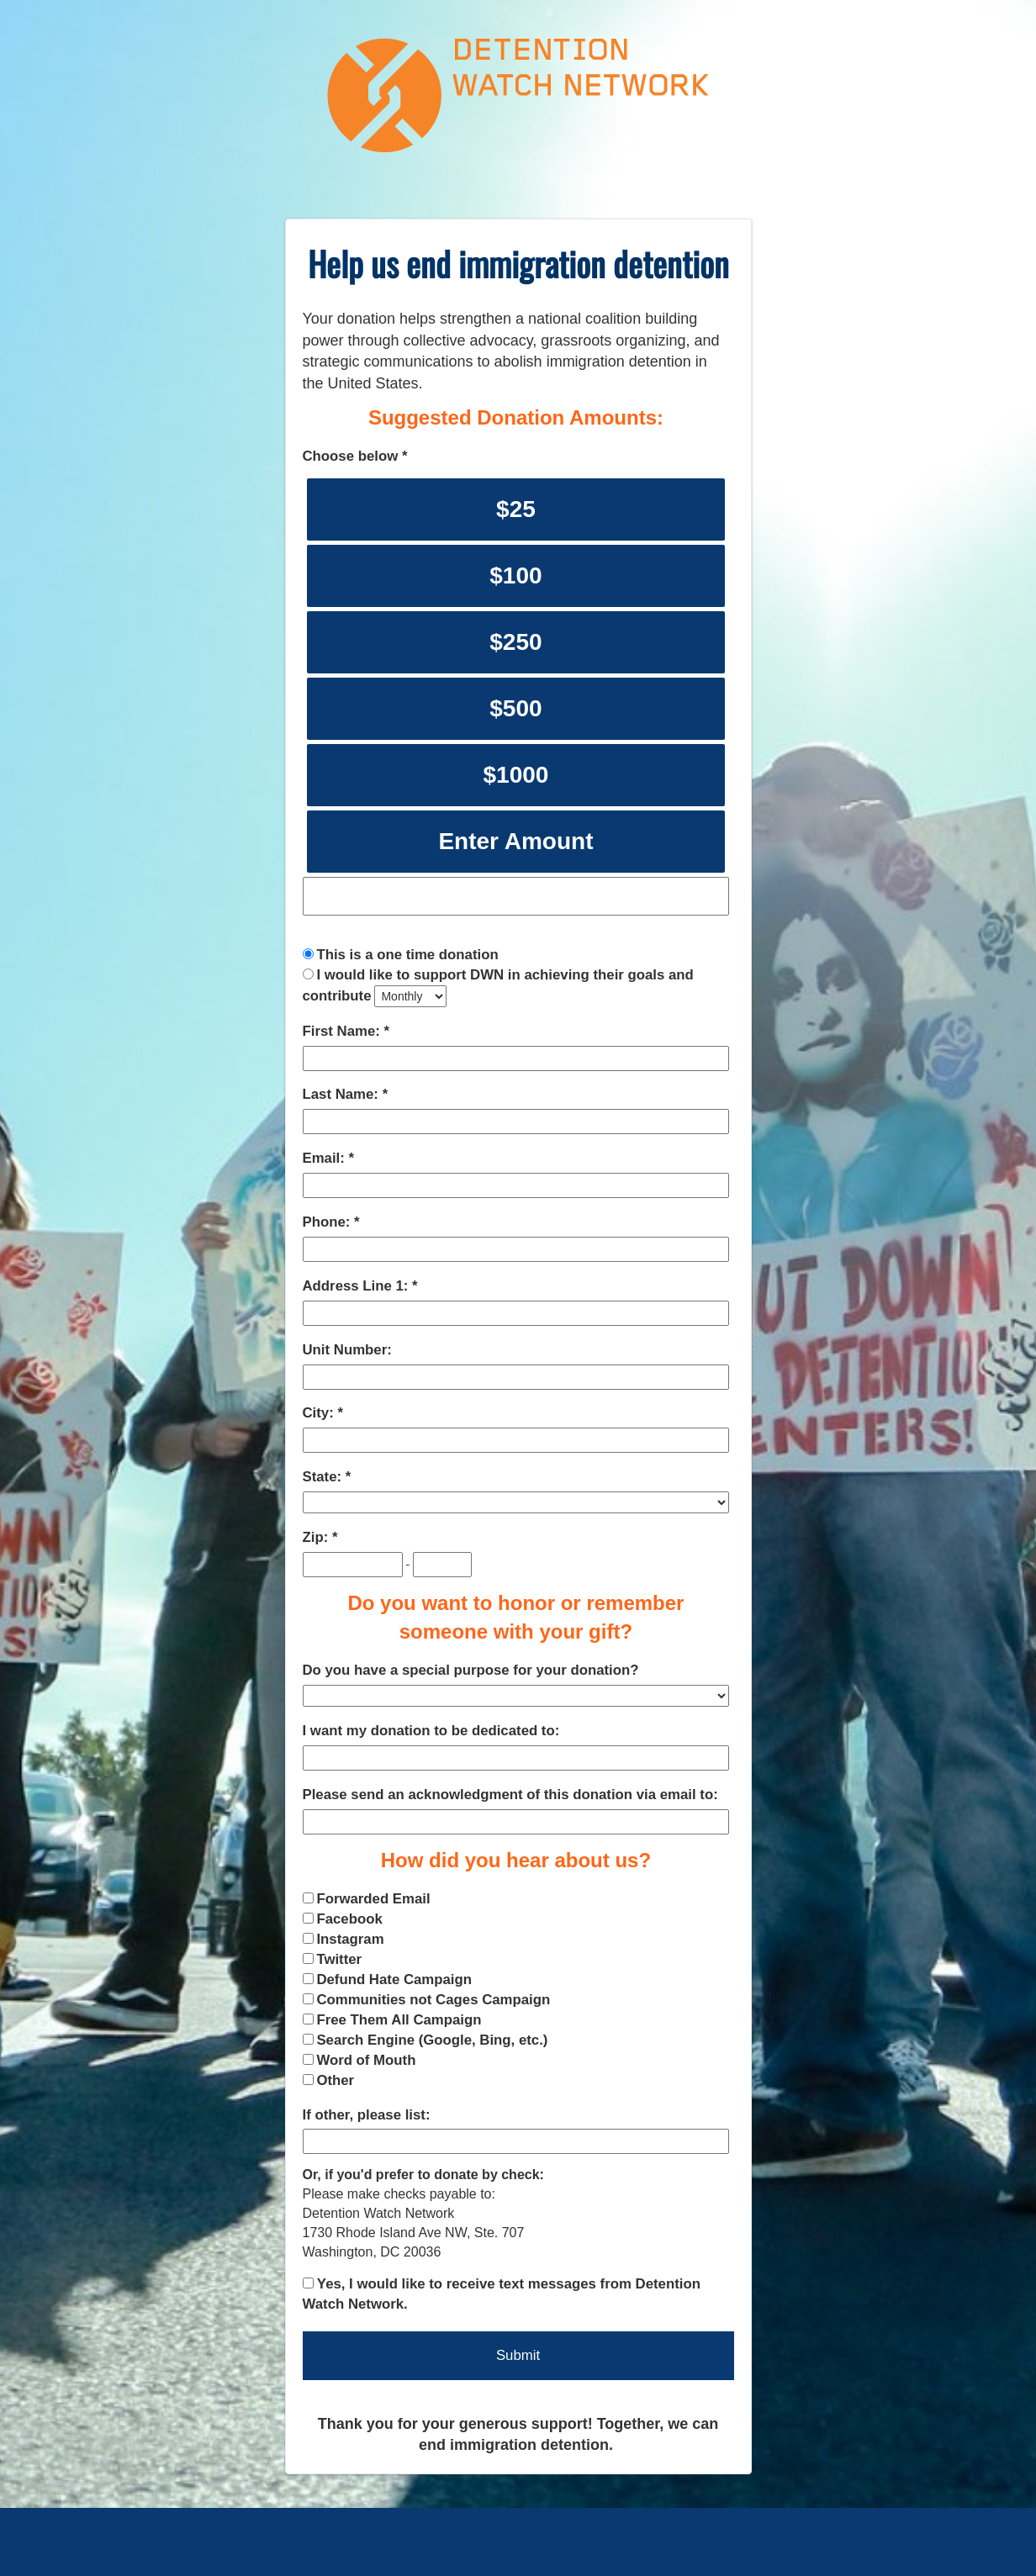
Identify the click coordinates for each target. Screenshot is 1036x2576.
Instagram (349, 1939)
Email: (326, 1158)
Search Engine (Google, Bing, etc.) (431, 2040)
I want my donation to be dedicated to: (431, 1731)
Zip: (317, 1537)
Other (335, 2080)
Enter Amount (515, 841)
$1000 (515, 775)
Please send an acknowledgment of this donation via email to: (510, 1795)
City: (320, 1413)
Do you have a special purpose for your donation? (471, 1670)
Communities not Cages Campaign (433, 2000)
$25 (516, 509)
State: (324, 1477)
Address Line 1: (358, 1286)
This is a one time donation (407, 955)
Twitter (339, 1959)
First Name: (343, 1031)
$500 (515, 708)
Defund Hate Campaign (394, 1979)
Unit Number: (347, 1350)
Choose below (352, 456)
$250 (515, 642)
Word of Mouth (365, 2060)
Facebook (349, 1919)
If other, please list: (367, 2115)
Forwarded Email (373, 1899)
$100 (515, 575)
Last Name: (343, 1094)
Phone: (329, 1222)
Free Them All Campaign (398, 2020)
